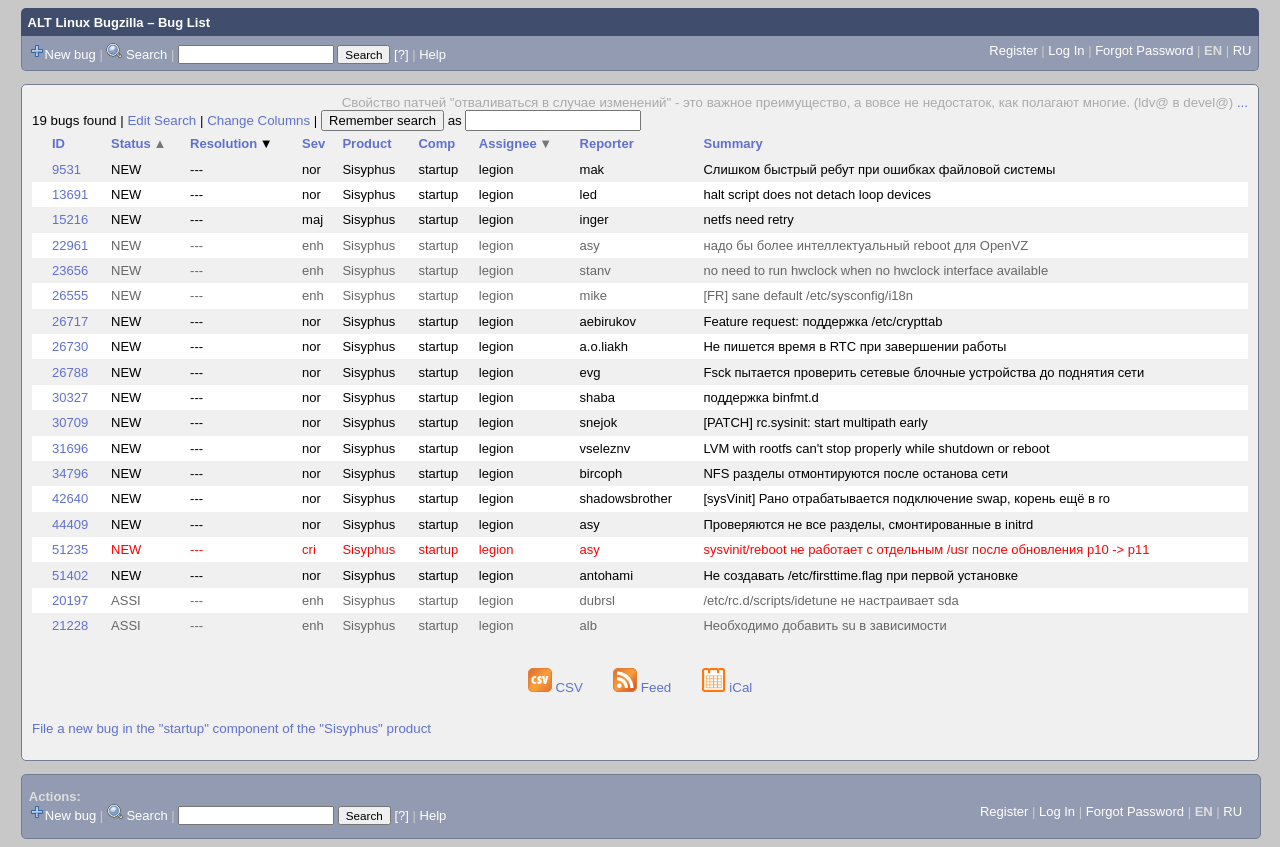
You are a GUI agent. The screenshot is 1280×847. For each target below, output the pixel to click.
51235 (70, 549)
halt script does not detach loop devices (817, 194)
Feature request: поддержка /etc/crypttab (822, 321)
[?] (401, 54)
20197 (70, 600)
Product (366, 143)
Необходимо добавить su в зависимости (824, 625)
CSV (557, 687)
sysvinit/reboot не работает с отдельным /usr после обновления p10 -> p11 (926, 549)
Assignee (515, 143)
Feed (644, 687)
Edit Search (161, 120)
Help (432, 54)
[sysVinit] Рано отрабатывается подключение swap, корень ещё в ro (906, 498)
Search (146, 54)
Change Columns (258, 120)
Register (1013, 50)
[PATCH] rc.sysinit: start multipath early (815, 422)
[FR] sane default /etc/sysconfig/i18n (808, 295)
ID (58, 143)
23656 (70, 270)
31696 (70, 448)
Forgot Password (1144, 50)
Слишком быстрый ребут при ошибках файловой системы (879, 169)
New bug (70, 54)
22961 (70, 245)
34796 (70, 473)
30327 (70, 397)
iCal (727, 687)
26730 (70, 346)
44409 (70, 524)
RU (1242, 50)
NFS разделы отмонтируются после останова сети (855, 473)
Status (138, 143)
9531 (66, 169)
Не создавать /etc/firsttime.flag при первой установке (860, 575)
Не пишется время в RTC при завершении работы (854, 346)
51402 (70, 575)
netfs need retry (748, 219)
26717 (70, 321)
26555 (70, 295)
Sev (313, 143)
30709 (70, 422)
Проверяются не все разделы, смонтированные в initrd (868, 524)
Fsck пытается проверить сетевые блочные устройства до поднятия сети (923, 372)
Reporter (607, 143)
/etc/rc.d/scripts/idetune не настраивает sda (830, 600)
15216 (70, 219)
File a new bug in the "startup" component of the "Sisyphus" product (231, 728)
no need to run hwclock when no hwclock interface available (875, 270)
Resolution (231, 143)
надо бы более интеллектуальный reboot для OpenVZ (865, 245)
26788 (70, 372)
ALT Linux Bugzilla (86, 22)
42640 (70, 498)
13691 (70, 194)
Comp (436, 143)
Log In (1066, 50)
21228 (70, 625)
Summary (732, 143)
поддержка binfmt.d (760, 397)
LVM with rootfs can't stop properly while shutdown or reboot (876, 448)
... (1242, 102)
